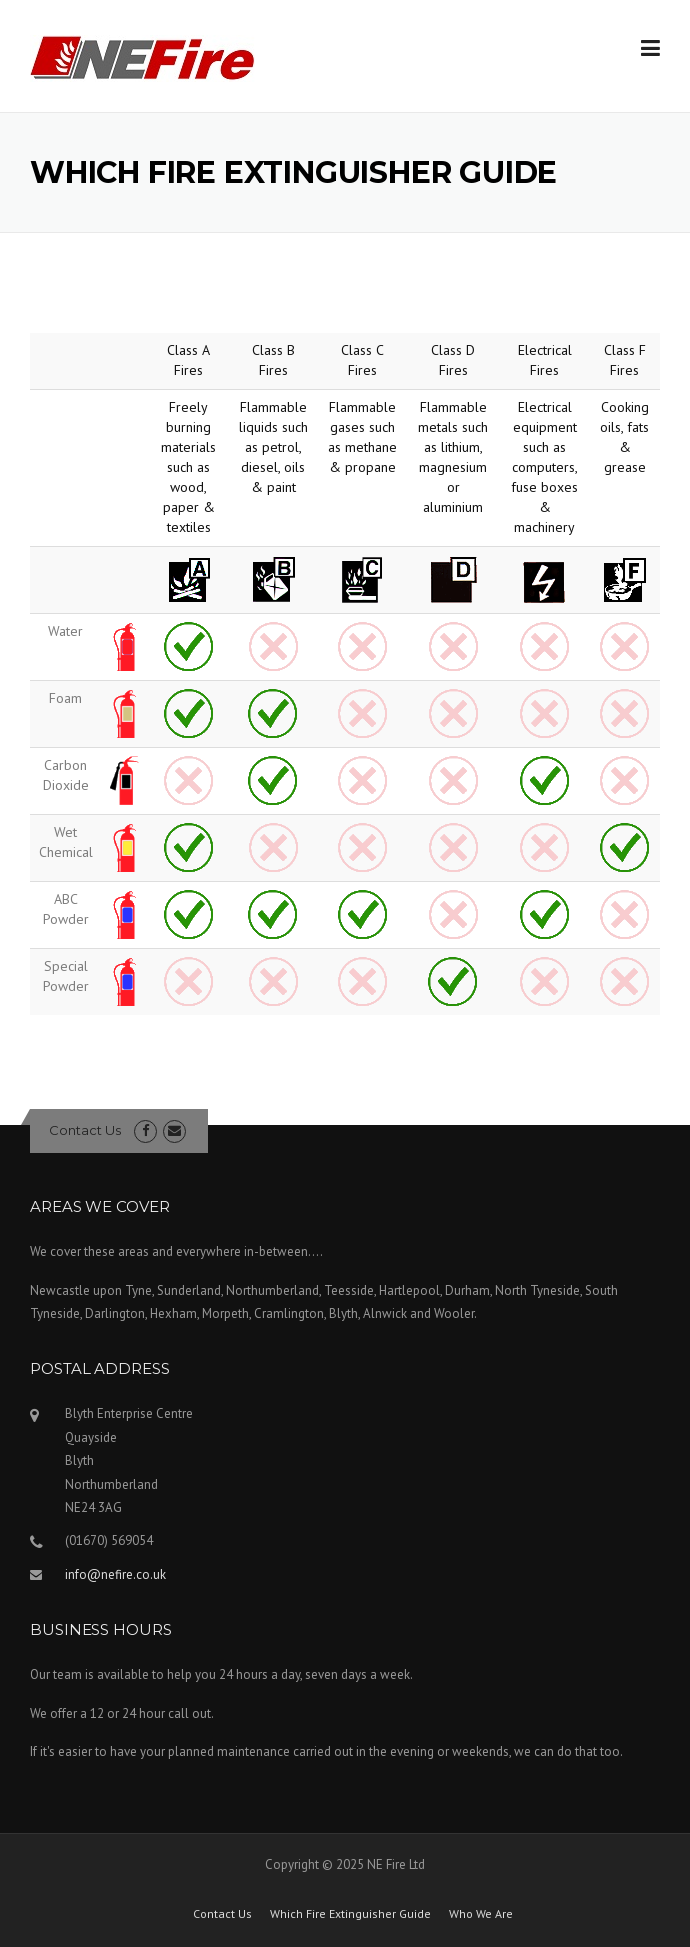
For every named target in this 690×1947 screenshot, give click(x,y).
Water (65, 631)
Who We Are (481, 1914)
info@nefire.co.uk (115, 1574)
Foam (65, 698)
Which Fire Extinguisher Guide (350, 1914)
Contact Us (85, 1130)
